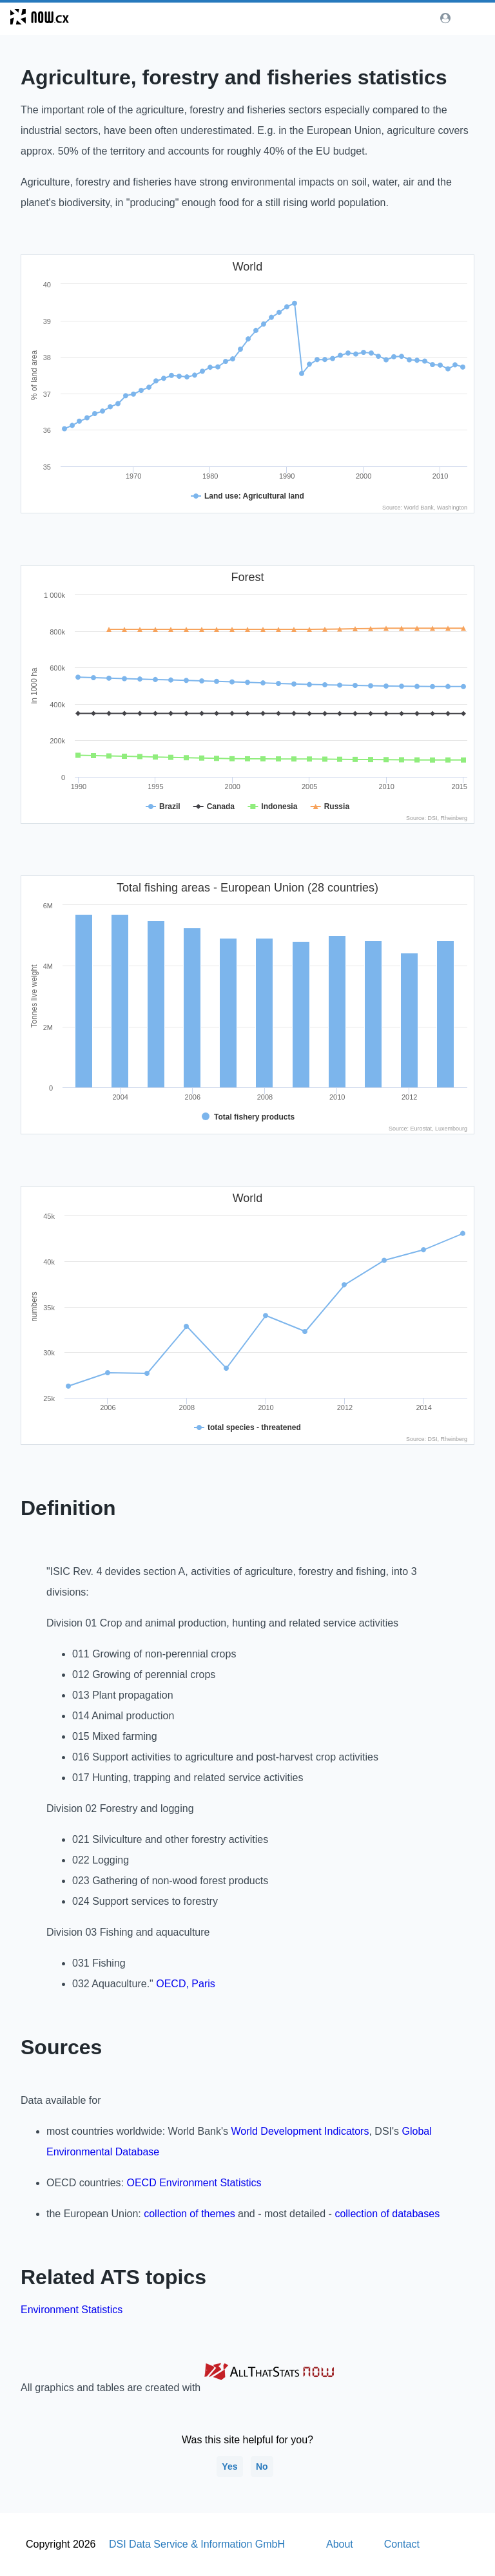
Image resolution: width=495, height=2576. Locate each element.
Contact (402, 2544)
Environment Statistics (71, 2309)
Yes (229, 2466)
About (339, 2544)
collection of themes (189, 2213)
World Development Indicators (300, 2131)
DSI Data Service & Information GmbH (197, 2544)
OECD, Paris (185, 1983)
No (262, 2466)
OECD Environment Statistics (193, 2182)
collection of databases (387, 2213)
